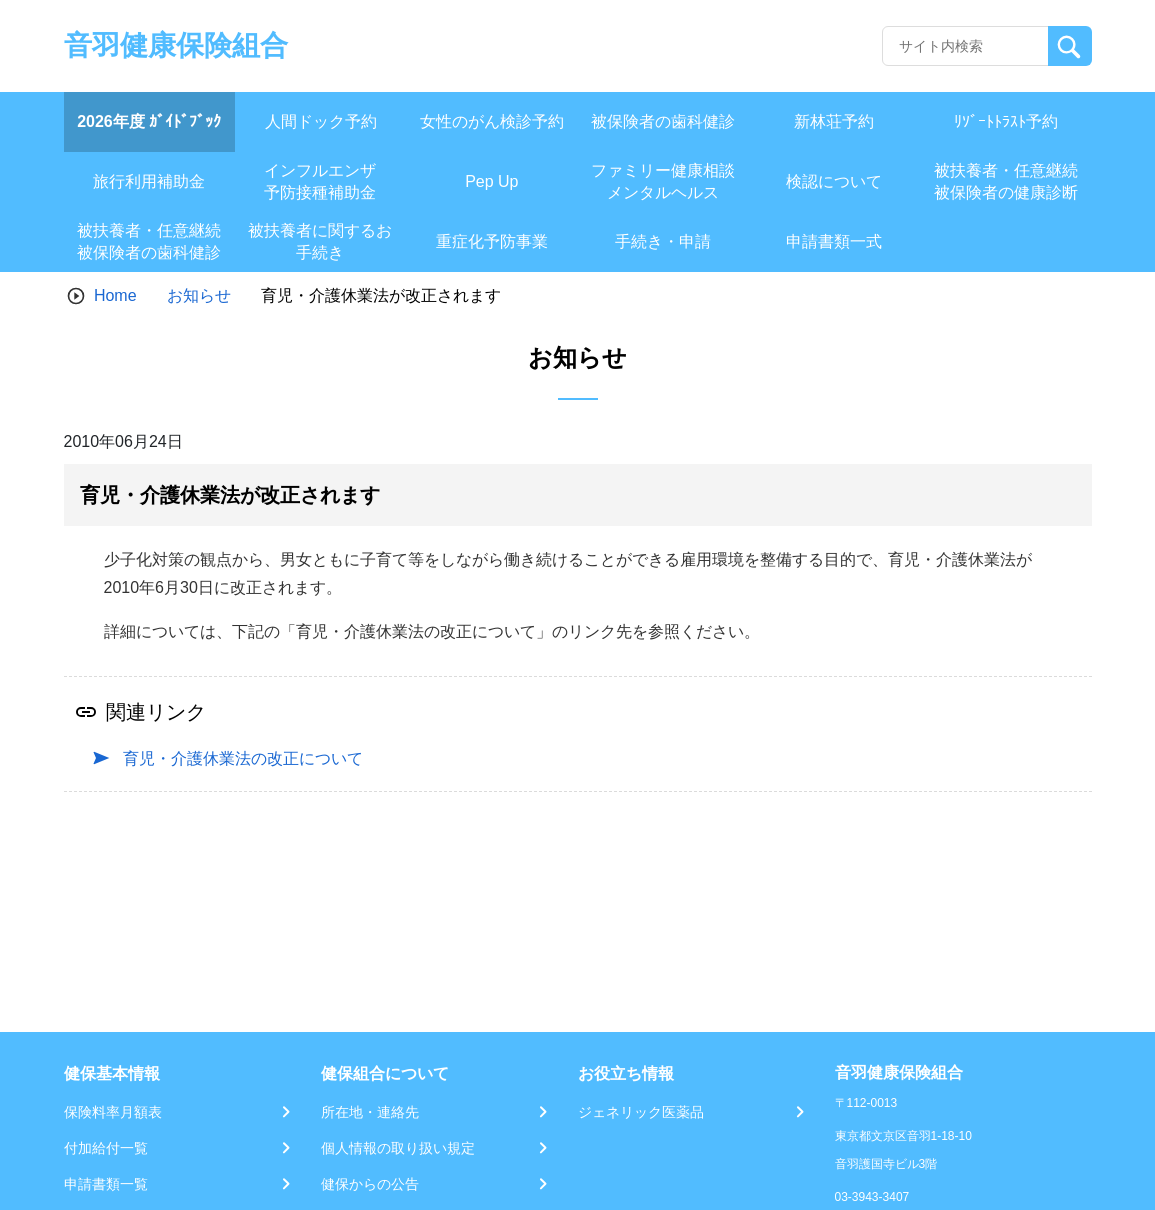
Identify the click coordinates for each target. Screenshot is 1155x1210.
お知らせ (199, 295)
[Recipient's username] (965, 46)
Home (115, 295)
